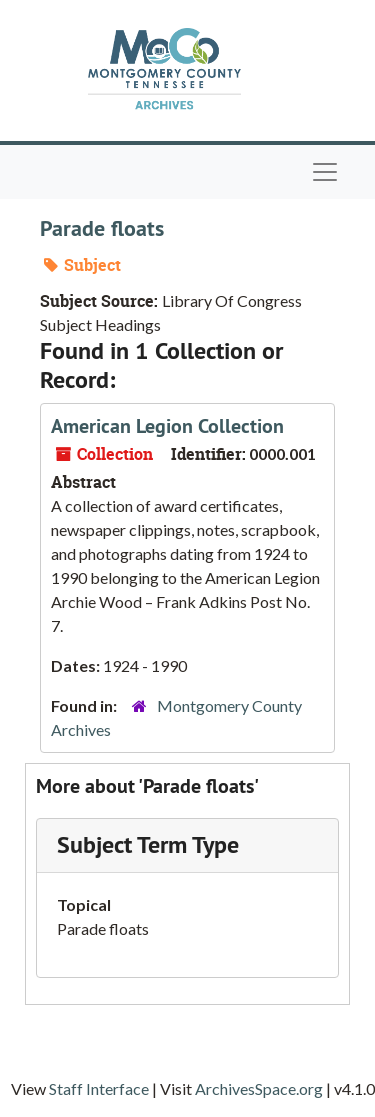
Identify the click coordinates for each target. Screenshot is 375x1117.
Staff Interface (99, 1088)
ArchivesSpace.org (259, 1088)
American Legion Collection (167, 426)
